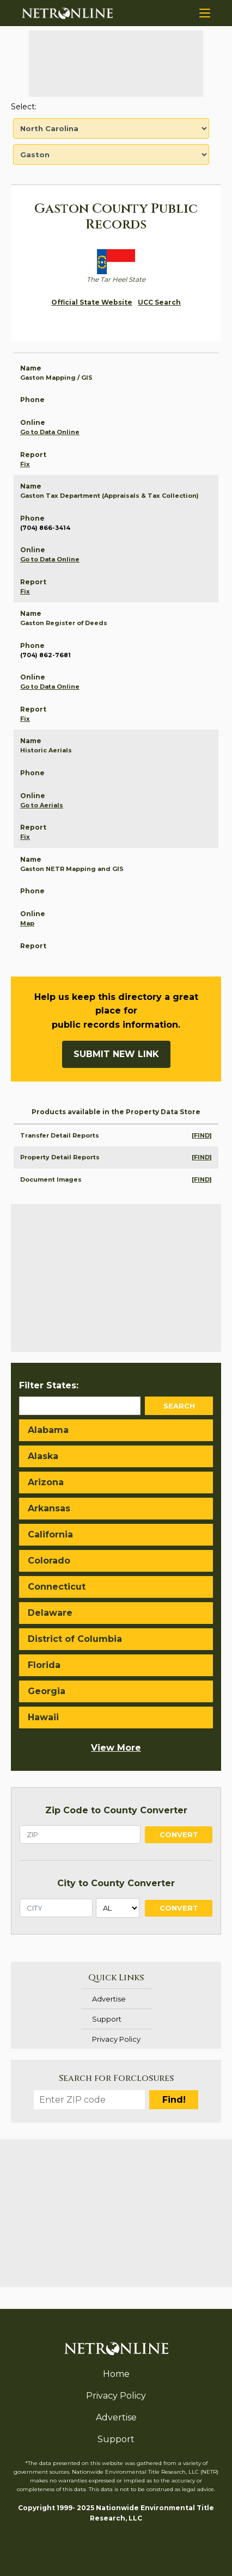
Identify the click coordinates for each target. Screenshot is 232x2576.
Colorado (49, 1560)
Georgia (46, 1691)
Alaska (43, 1456)
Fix (25, 464)
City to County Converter (116, 1883)
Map (27, 923)
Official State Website (91, 302)
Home (116, 2374)
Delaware (50, 1613)
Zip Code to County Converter (116, 1810)
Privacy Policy (116, 2039)
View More (116, 1748)
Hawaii (43, 1717)
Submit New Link (116, 1054)
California (50, 1534)
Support (106, 2019)
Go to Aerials (41, 805)
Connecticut (57, 1587)
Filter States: (48, 1385)
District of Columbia (75, 1639)
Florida (44, 1665)
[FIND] (202, 1135)
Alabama (48, 1430)
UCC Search (159, 302)
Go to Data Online (50, 432)
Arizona (46, 1482)
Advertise (109, 1998)
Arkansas (49, 1508)
